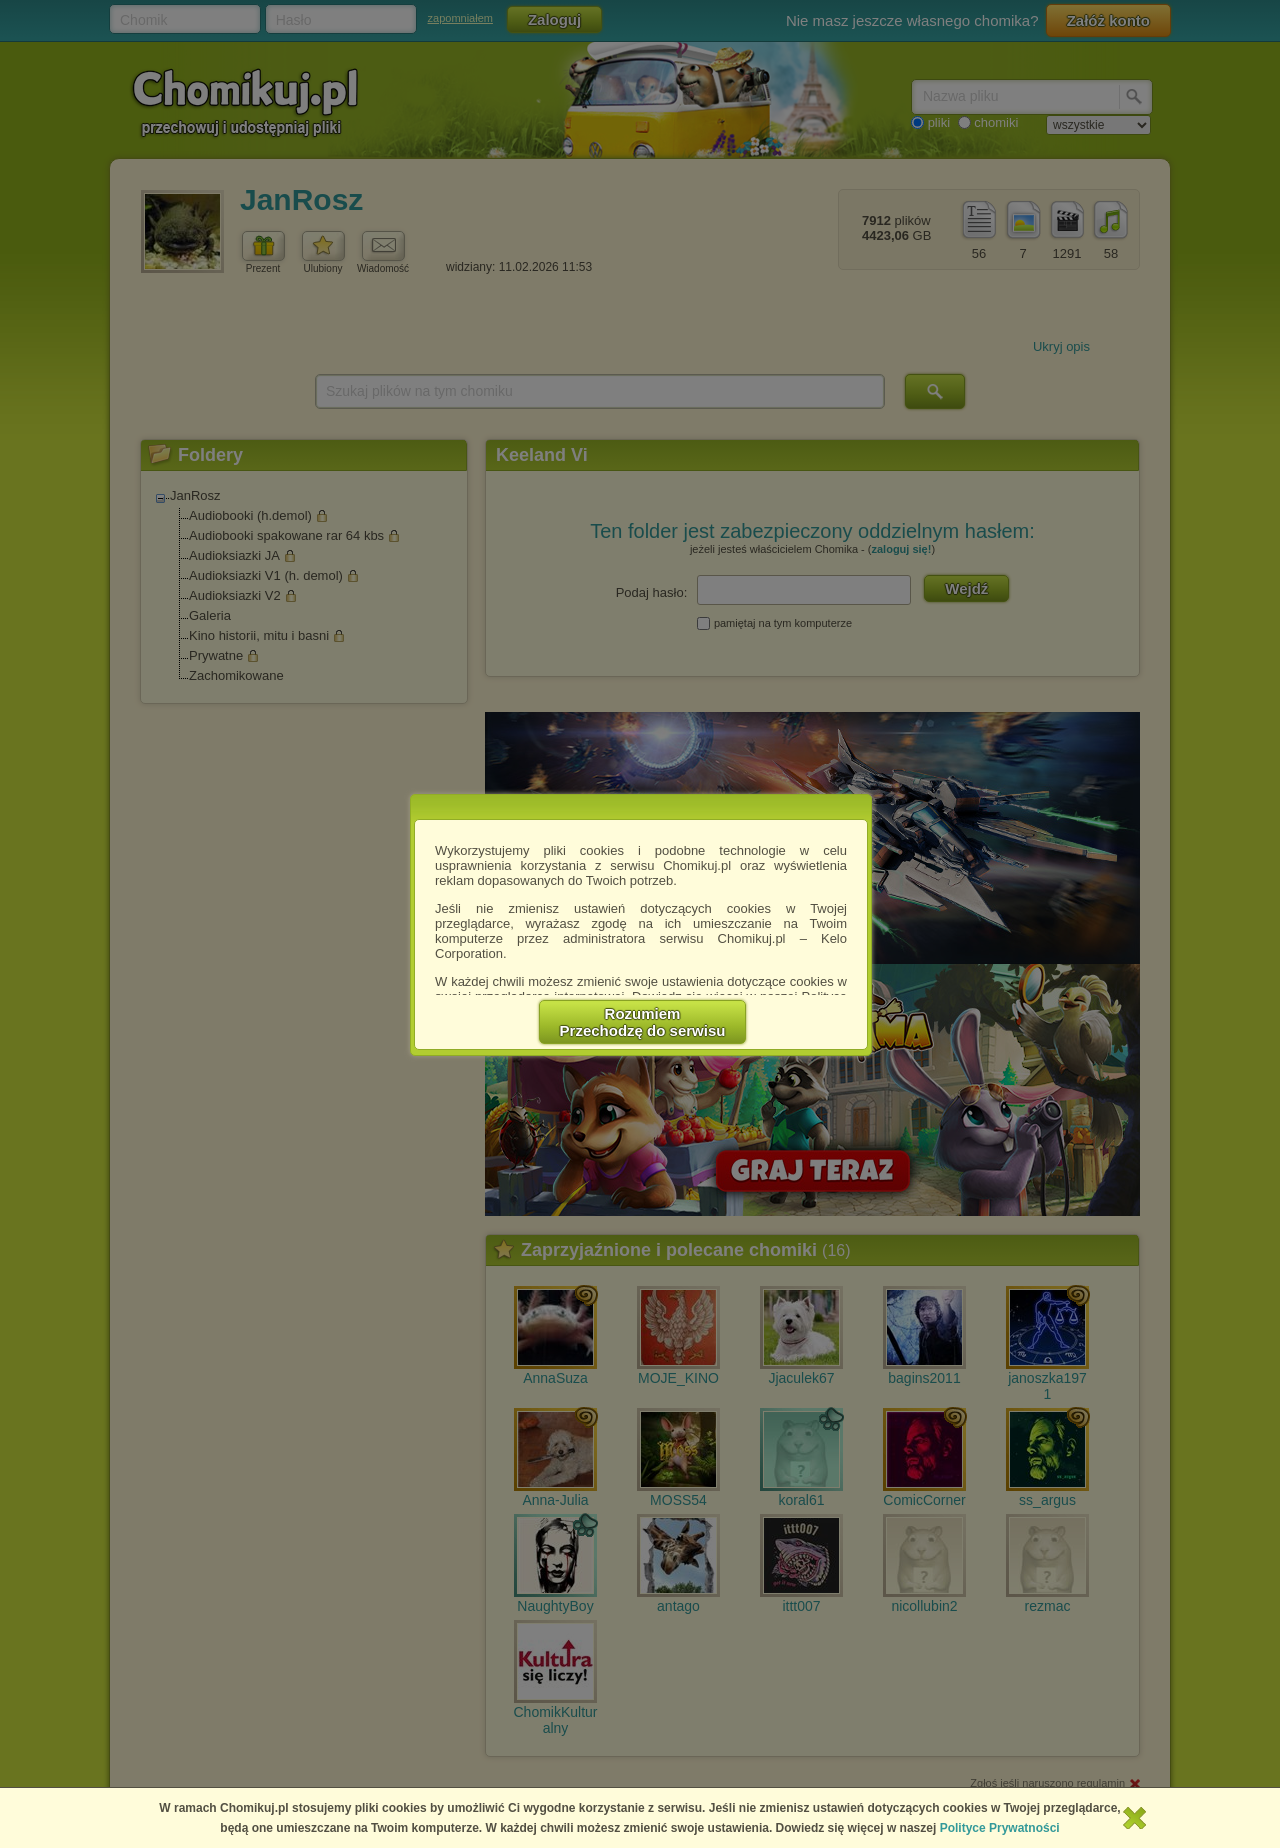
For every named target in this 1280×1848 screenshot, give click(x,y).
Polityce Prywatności (1000, 1828)
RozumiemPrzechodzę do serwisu (643, 1022)
